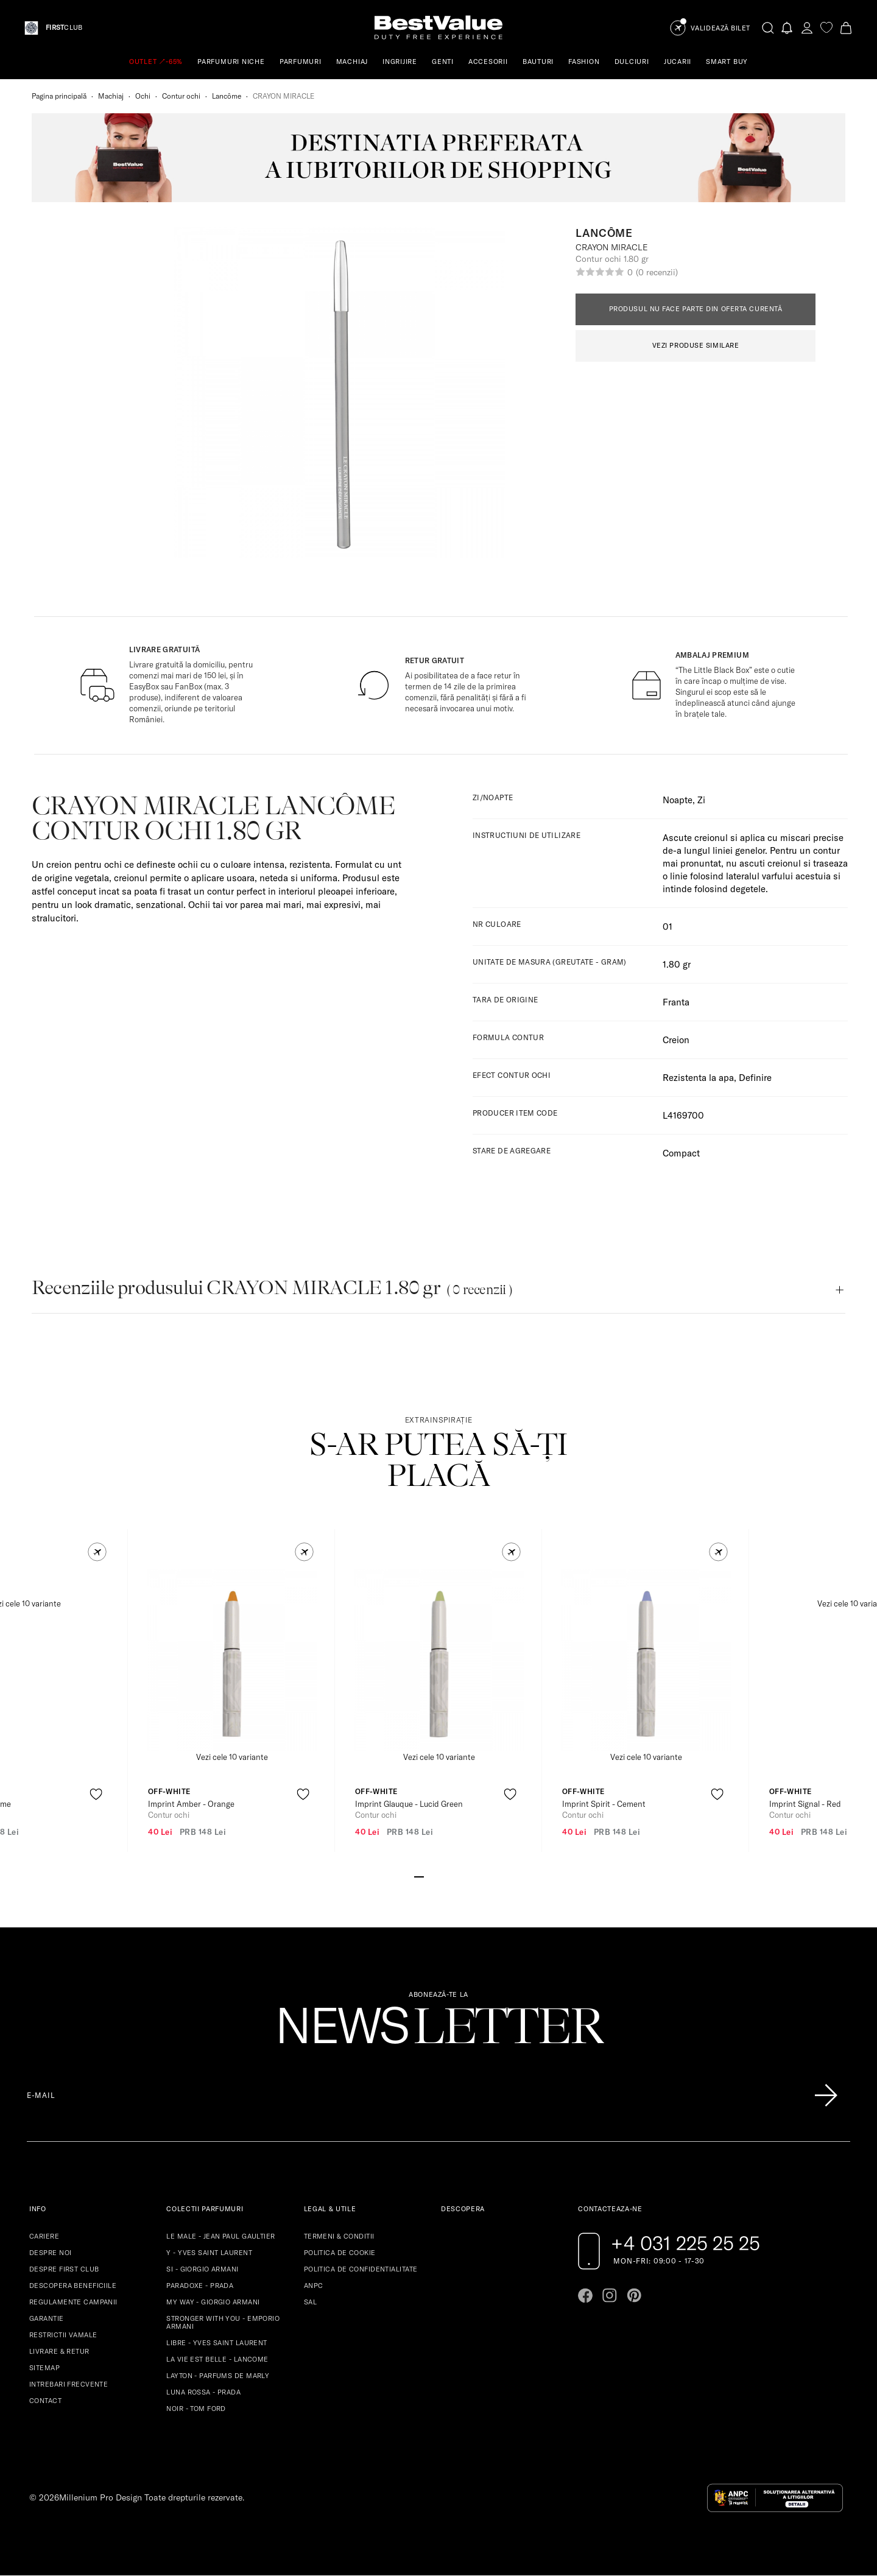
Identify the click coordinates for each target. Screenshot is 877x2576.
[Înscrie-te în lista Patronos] (825, 2095)
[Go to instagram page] (609, 2295)
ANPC (313, 2285)
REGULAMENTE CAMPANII (73, 2302)
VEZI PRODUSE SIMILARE (695, 345)
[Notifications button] (787, 28)
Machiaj (111, 95)
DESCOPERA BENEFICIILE (72, 2285)
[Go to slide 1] (419, 1875)
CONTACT (45, 2400)
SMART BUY (727, 61)
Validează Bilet (720, 28)
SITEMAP (44, 2367)
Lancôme (226, 95)
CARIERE (44, 2236)
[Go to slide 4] (448, 1875)
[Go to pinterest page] (634, 2295)
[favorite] (826, 28)
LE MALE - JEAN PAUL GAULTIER (220, 2236)
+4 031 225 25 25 (685, 2243)
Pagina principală (59, 95)
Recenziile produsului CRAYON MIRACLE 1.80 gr (272, 1287)
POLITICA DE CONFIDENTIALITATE (361, 2269)
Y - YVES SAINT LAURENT (209, 2252)
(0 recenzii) (656, 272)
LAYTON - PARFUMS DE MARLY (217, 2375)
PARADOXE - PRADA (199, 2285)
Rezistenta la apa (698, 1077)
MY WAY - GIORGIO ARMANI (212, 2302)
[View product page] (232, 1660)
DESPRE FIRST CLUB (64, 2269)
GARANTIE (46, 2318)
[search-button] (768, 27)
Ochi (142, 95)
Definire (755, 1077)
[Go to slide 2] (429, 1875)
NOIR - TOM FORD (196, 2408)
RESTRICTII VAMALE (63, 2335)
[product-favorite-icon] (96, 1794)
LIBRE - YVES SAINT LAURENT (216, 2342)
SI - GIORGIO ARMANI (202, 2269)
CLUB (64, 27)
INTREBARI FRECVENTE (68, 2384)
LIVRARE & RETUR (59, 2351)
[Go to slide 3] (438, 1875)
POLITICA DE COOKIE (340, 2252)
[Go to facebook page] (585, 2295)
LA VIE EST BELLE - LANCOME (217, 2359)
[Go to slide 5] (458, 1875)
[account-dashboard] (807, 28)
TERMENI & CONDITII (339, 2236)
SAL (310, 2302)
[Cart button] (846, 28)
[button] (97, 1552)
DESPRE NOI (50, 2252)
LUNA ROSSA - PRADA (203, 2392)
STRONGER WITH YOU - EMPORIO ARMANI (223, 2322)
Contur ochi (181, 95)
